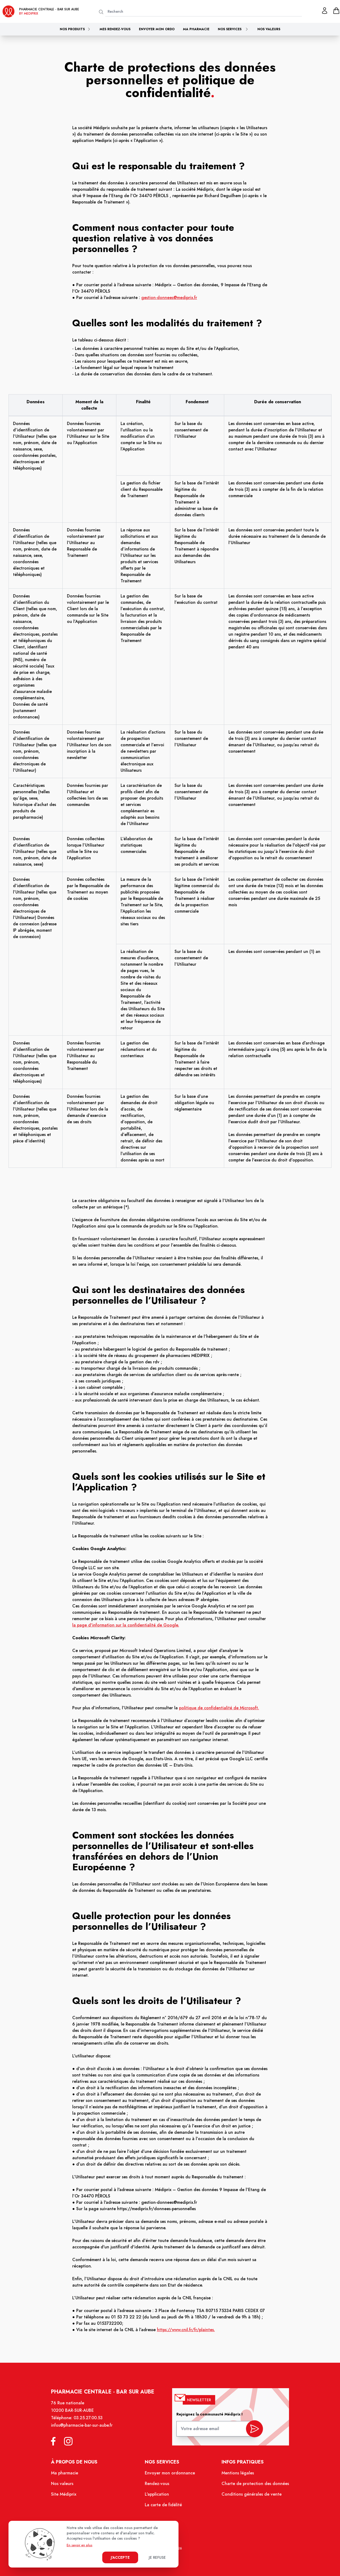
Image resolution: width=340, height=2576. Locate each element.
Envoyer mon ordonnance (170, 2475)
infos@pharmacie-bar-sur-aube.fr (84, 2429)
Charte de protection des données (252, 2486)
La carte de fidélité (164, 2506)
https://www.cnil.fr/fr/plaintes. (186, 2330)
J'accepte (120, 2557)
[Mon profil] (324, 10)
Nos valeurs (268, 29)
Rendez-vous (157, 2486)
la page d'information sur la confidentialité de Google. (125, 1625)
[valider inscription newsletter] (251, 2431)
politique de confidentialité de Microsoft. (219, 1708)
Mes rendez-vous (115, 29)
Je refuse (157, 2557)
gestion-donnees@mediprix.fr (169, 297)
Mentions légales (235, 2475)
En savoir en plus (79, 2545)
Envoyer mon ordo (157, 29)
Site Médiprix (67, 2496)
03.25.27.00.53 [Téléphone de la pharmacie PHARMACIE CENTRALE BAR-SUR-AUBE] (91, 2422)
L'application (157, 2496)
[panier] (336, 10)
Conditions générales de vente (249, 2496)
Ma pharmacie (196, 29)
